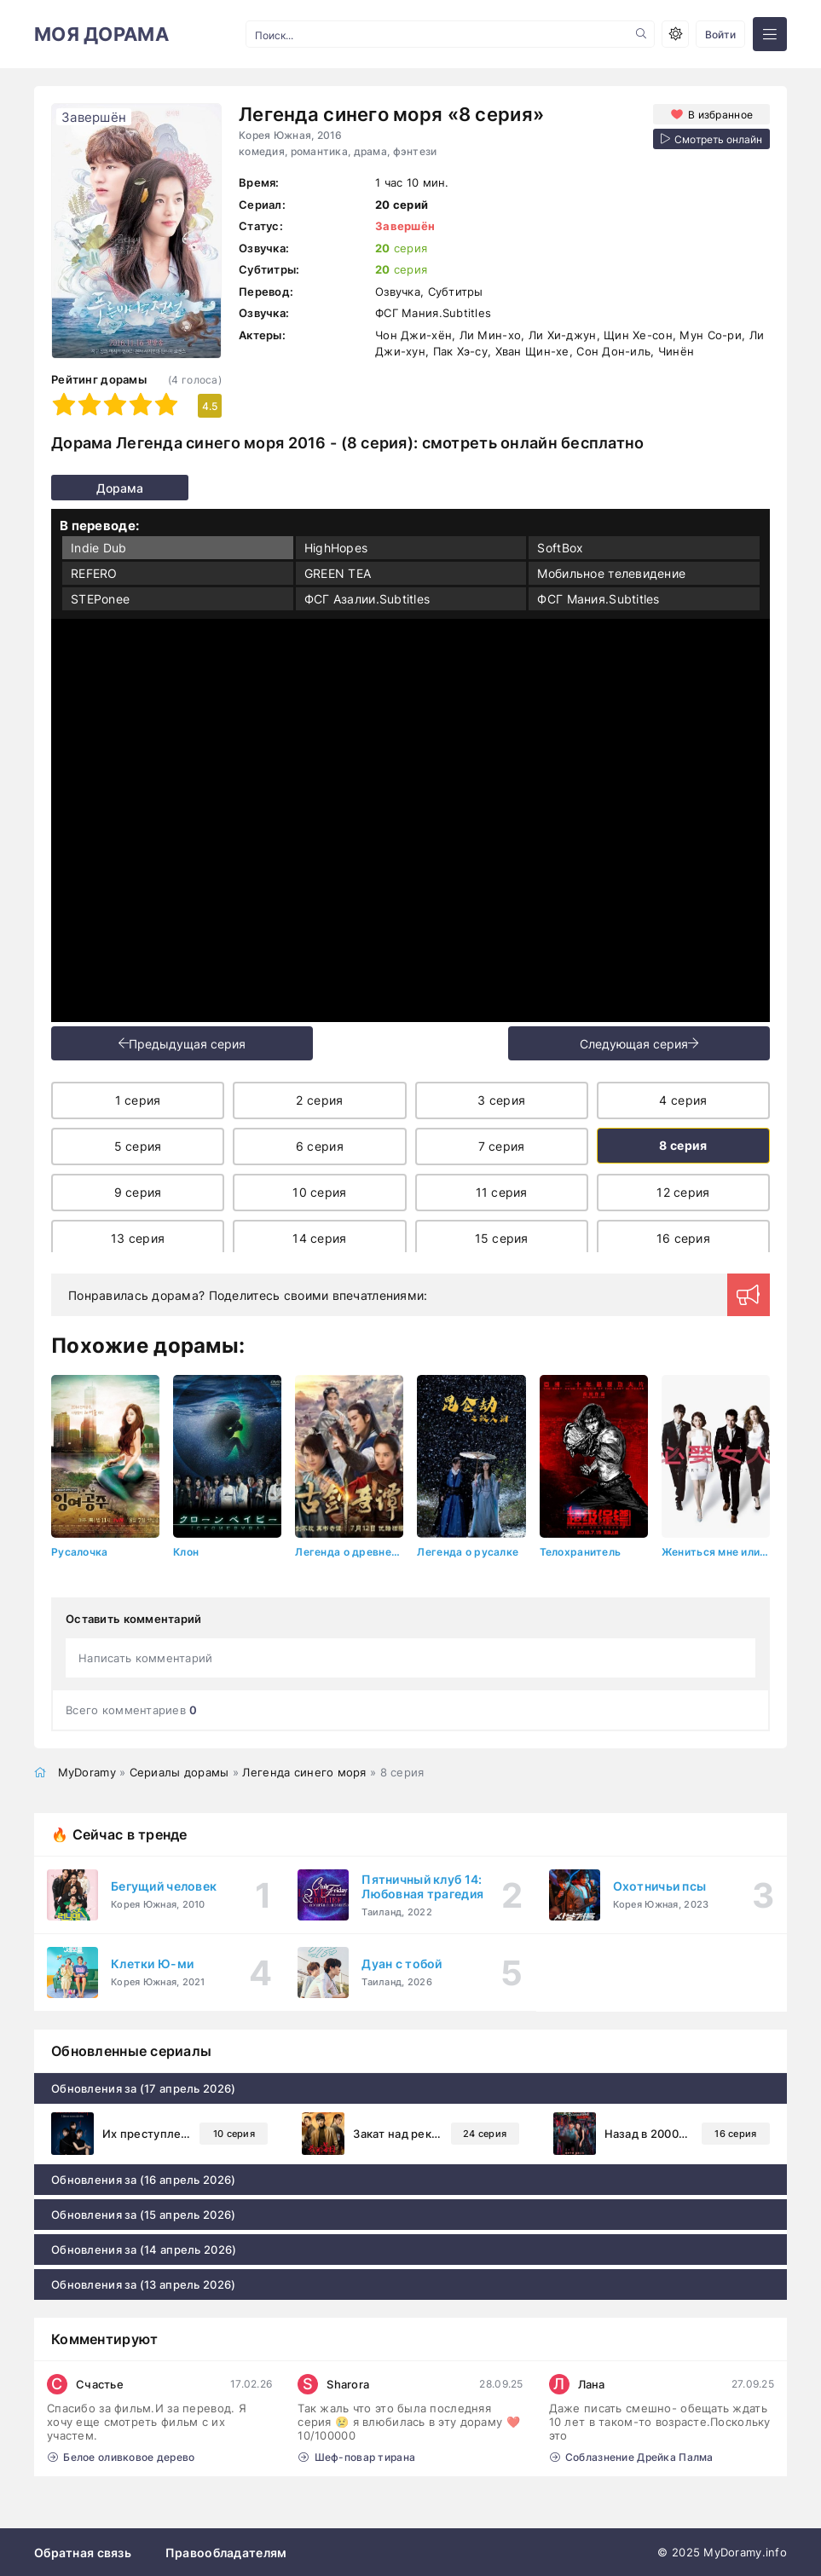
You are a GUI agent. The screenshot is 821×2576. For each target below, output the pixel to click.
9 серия (138, 1192)
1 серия (138, 1100)
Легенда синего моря (304, 1771)
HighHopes (336, 547)
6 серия (320, 1146)
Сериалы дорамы (179, 1771)
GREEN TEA (338, 573)
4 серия (683, 1100)
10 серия (319, 1192)
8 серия (683, 1145)
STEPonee (100, 599)
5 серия (138, 1146)
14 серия (319, 1238)
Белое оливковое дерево (121, 2456)
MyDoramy (87, 1771)
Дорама (83, 488)
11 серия (502, 1192)
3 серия (501, 1100)
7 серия (501, 1146)
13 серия (138, 1238)
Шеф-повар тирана (356, 2456)
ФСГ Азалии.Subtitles (367, 599)
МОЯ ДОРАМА (101, 34)
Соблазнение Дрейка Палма (632, 2456)
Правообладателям (225, 2551)
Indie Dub (99, 547)
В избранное (719, 113)
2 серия (319, 1100)
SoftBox (560, 547)
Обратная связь (82, 2551)
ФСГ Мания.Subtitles (598, 599)
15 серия (502, 1238)
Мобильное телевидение (611, 573)
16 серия (683, 1238)
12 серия (682, 1192)
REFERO (94, 573)
